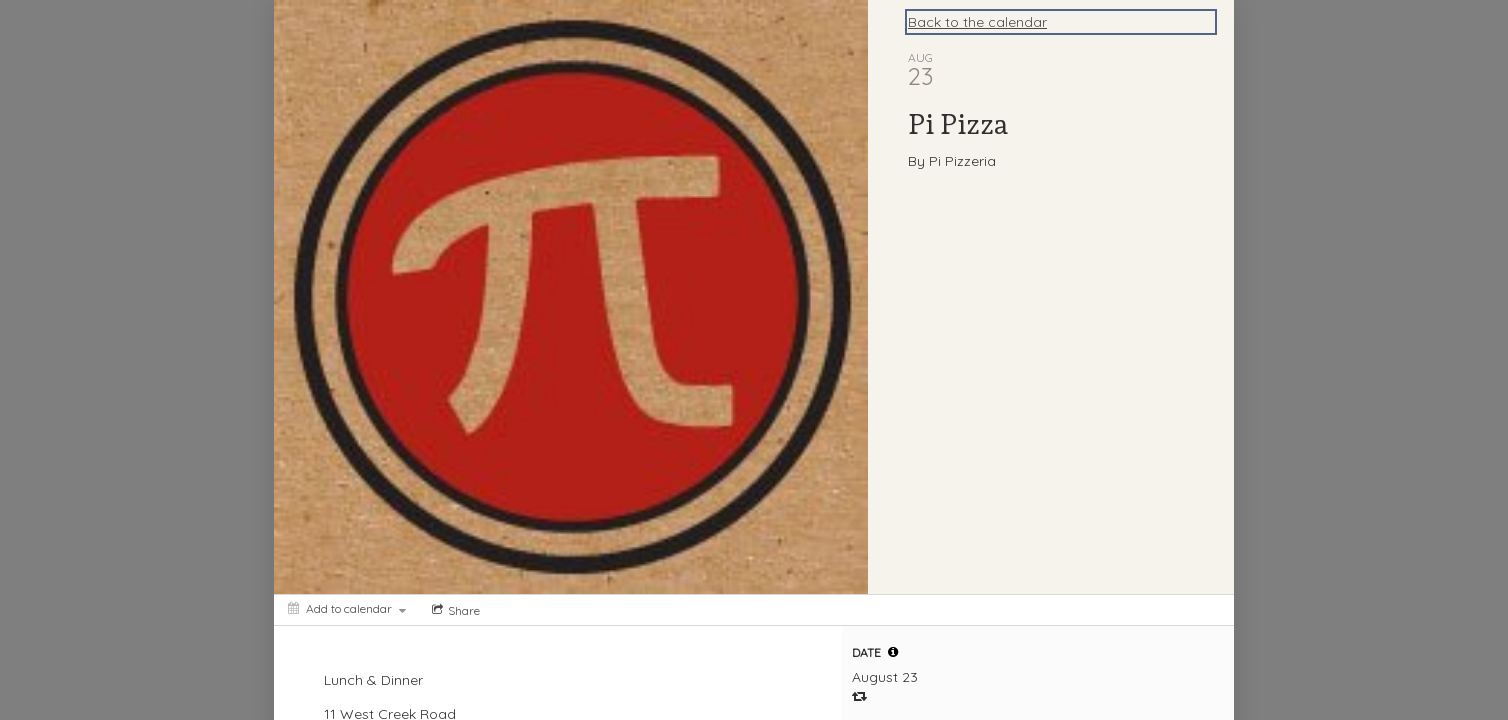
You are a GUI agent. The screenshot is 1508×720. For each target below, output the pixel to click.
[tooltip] (893, 652)
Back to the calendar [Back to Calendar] (977, 22)
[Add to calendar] (347, 608)
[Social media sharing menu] (454, 610)
